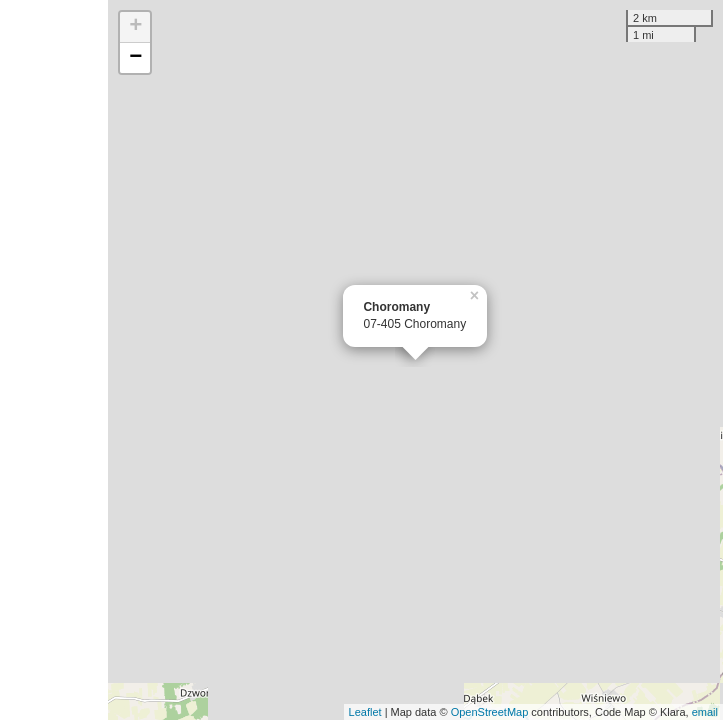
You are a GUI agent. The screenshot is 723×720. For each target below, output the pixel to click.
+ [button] (135, 27)
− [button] (135, 58)
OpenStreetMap (490, 712)
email (705, 712)
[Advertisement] (54, 360)
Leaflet (365, 712)
